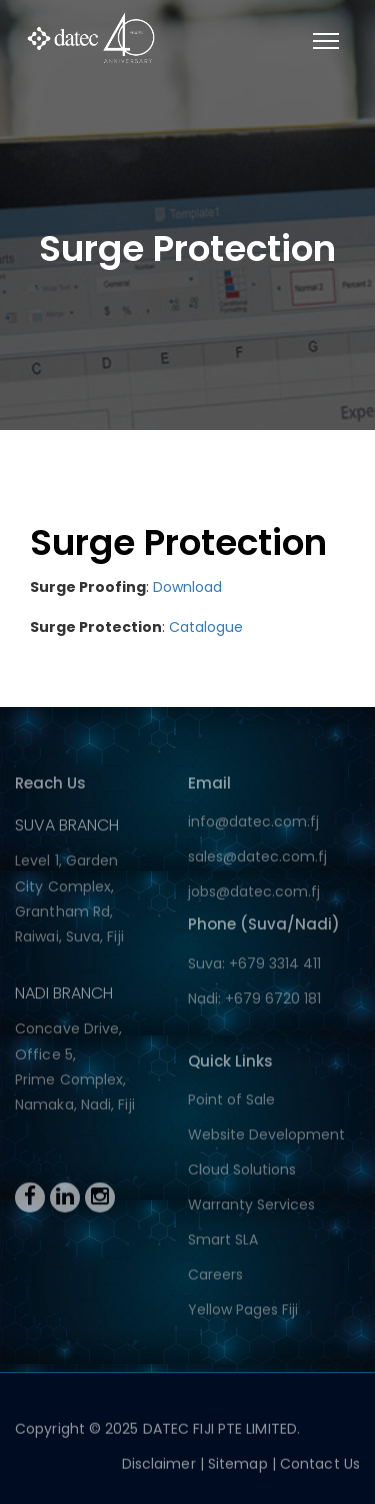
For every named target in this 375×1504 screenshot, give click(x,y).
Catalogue (206, 627)
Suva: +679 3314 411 (254, 966)
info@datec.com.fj (253, 824)
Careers (215, 1277)
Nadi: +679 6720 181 (254, 1001)
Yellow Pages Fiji (243, 1312)
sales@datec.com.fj (257, 859)
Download (187, 587)
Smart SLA (223, 1242)
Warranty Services (251, 1207)
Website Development (266, 1137)
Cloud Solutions (242, 1172)
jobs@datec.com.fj (254, 894)
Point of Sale (231, 1102)
